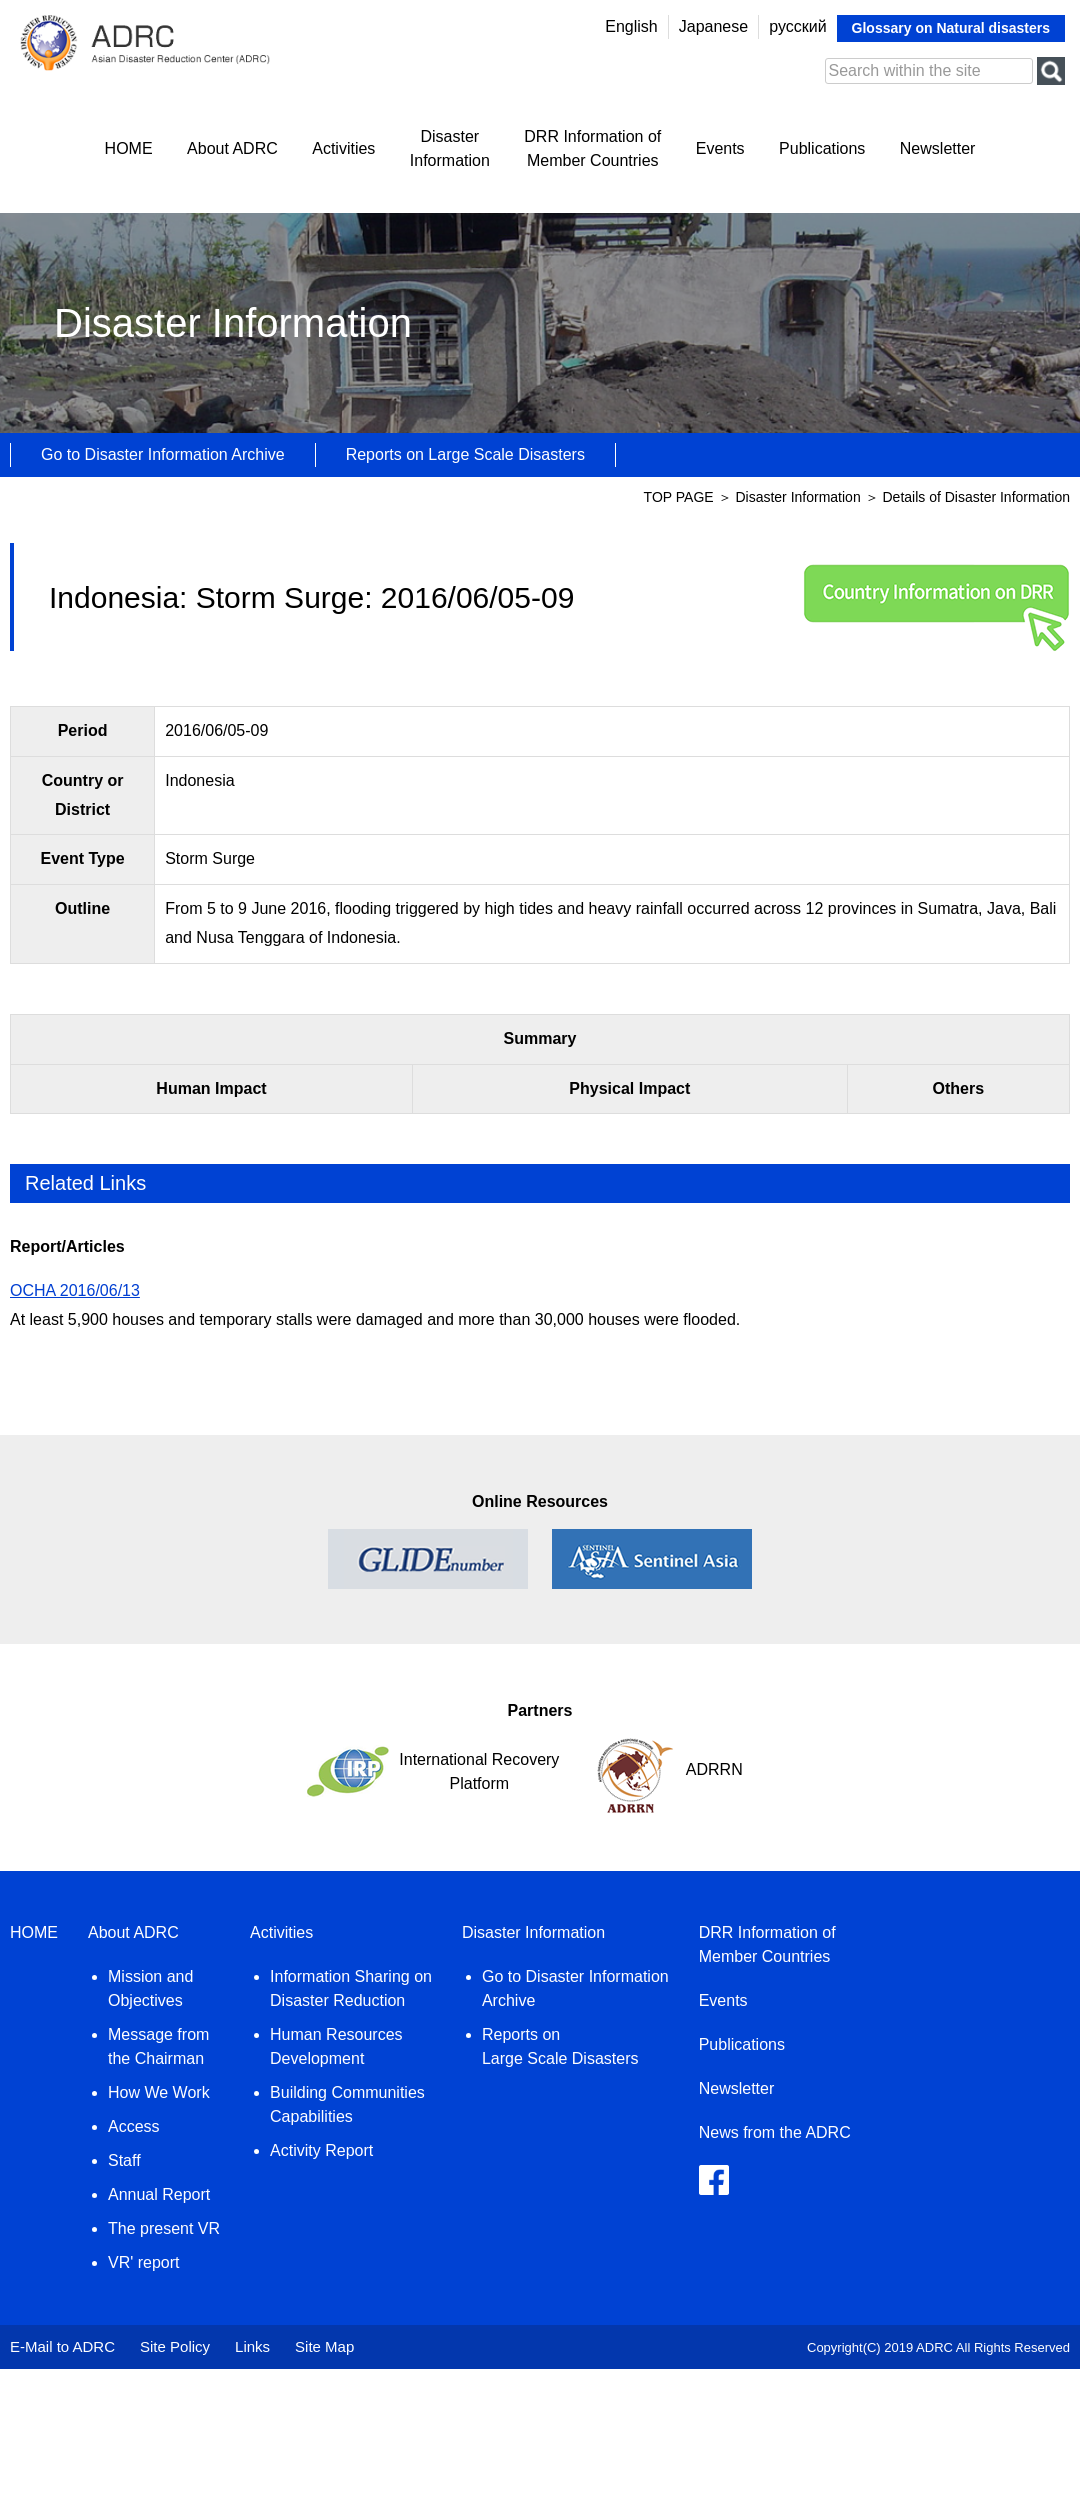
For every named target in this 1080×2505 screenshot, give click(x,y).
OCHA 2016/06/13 (75, 1290)
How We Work (159, 2092)
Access (134, 2126)
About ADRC (232, 148)
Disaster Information (799, 497)
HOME (129, 148)
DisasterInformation (450, 148)
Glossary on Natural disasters (951, 28)
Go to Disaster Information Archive (163, 454)
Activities (343, 148)
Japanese (713, 26)
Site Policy (175, 2346)
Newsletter (938, 148)
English (631, 26)
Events (720, 148)
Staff (124, 2160)
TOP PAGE (679, 497)
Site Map (324, 2346)
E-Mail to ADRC (62, 2346)
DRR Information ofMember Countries (592, 148)
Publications (822, 148)
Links (252, 2346)
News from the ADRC (775, 2132)
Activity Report (321, 2150)
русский (797, 26)
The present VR (164, 2228)
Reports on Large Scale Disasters (465, 454)
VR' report (144, 2262)
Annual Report (159, 2194)
